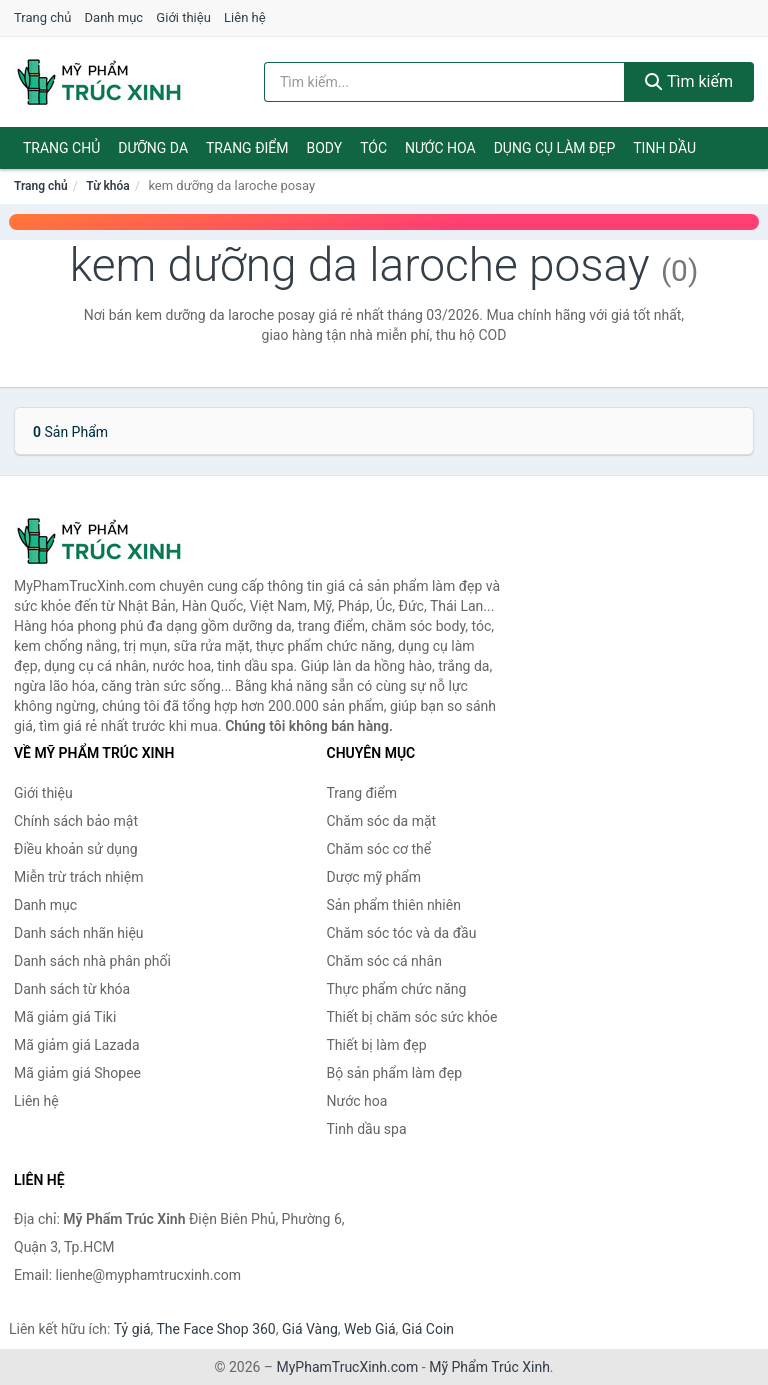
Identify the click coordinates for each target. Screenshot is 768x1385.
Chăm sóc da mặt (382, 821)
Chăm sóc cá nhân (384, 961)
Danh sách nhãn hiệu (79, 933)
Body (325, 148)
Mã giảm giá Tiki (65, 1017)
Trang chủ (42, 17)
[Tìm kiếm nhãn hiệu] (444, 82)
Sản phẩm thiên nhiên (394, 905)
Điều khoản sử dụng (76, 849)
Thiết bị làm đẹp (377, 1045)
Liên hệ (245, 17)
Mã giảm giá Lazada (77, 1045)
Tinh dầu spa (367, 1129)
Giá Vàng (310, 1329)
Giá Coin (428, 1329)
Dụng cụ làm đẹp (555, 148)
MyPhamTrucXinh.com (348, 1367)
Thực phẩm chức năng (397, 989)
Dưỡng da (153, 148)
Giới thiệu (183, 17)
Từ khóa (107, 186)
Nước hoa (440, 148)
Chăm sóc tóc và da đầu (402, 933)
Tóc (373, 148)
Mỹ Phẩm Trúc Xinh (489, 1367)
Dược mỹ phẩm (374, 877)
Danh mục (114, 17)
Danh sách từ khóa (72, 989)
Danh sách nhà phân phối (92, 961)
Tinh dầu (664, 148)
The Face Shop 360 (215, 1329)
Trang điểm (247, 148)
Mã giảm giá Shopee (77, 1073)
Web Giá (370, 1329)
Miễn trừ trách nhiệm (78, 877)
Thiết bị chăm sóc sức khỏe (412, 1017)
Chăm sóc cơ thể (379, 849)
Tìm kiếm (689, 81)
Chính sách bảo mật (76, 821)
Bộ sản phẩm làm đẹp (395, 1073)
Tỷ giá (132, 1329)
